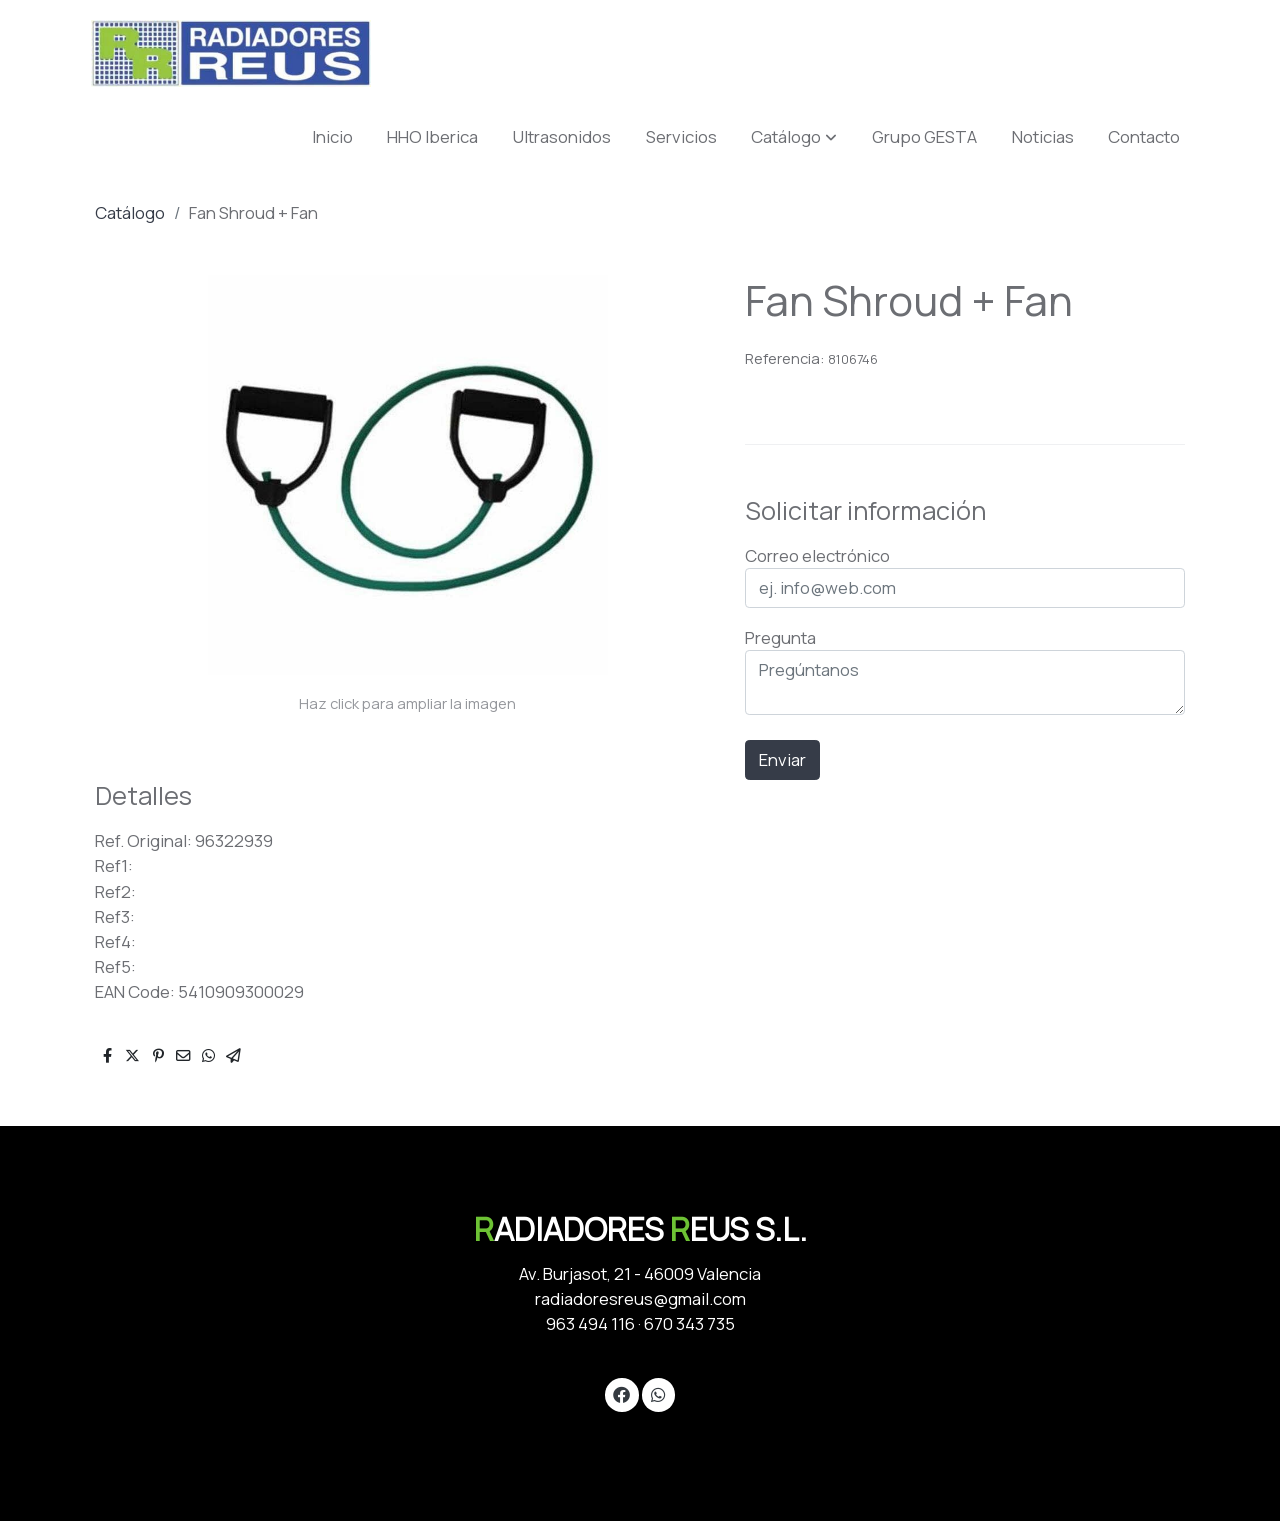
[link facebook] (622, 1393)
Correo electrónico (817, 555)
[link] (231, 53)
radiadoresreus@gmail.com (640, 1298)
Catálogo (130, 212)
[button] (794, 136)
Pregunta (780, 637)
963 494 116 (590, 1323)
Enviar (782, 759)
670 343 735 (689, 1323)
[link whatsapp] (658, 1393)
